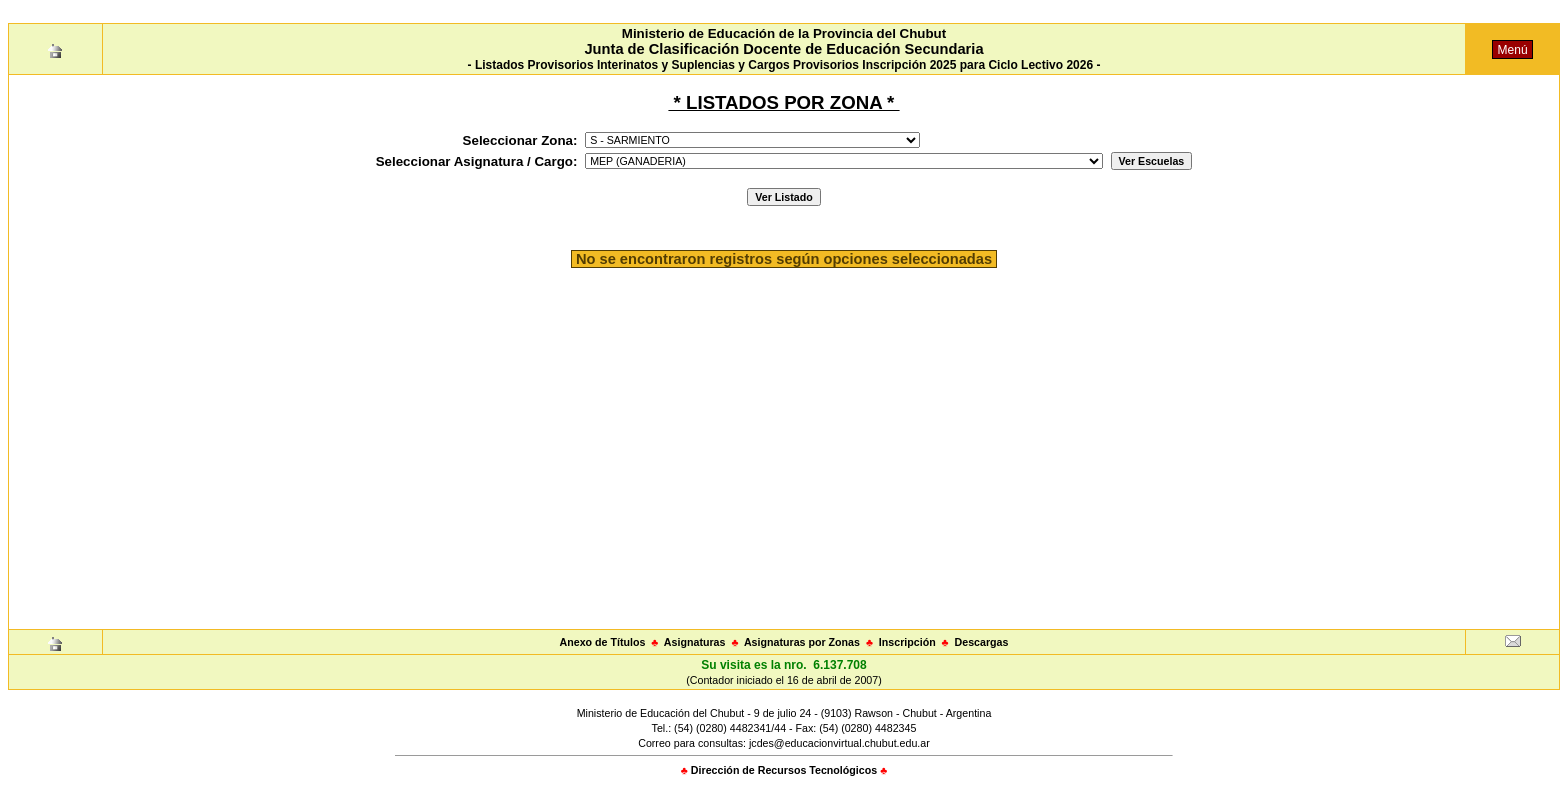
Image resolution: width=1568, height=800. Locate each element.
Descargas (982, 642)
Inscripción (907, 642)
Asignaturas (695, 642)
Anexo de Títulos (603, 642)
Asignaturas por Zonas (802, 642)
